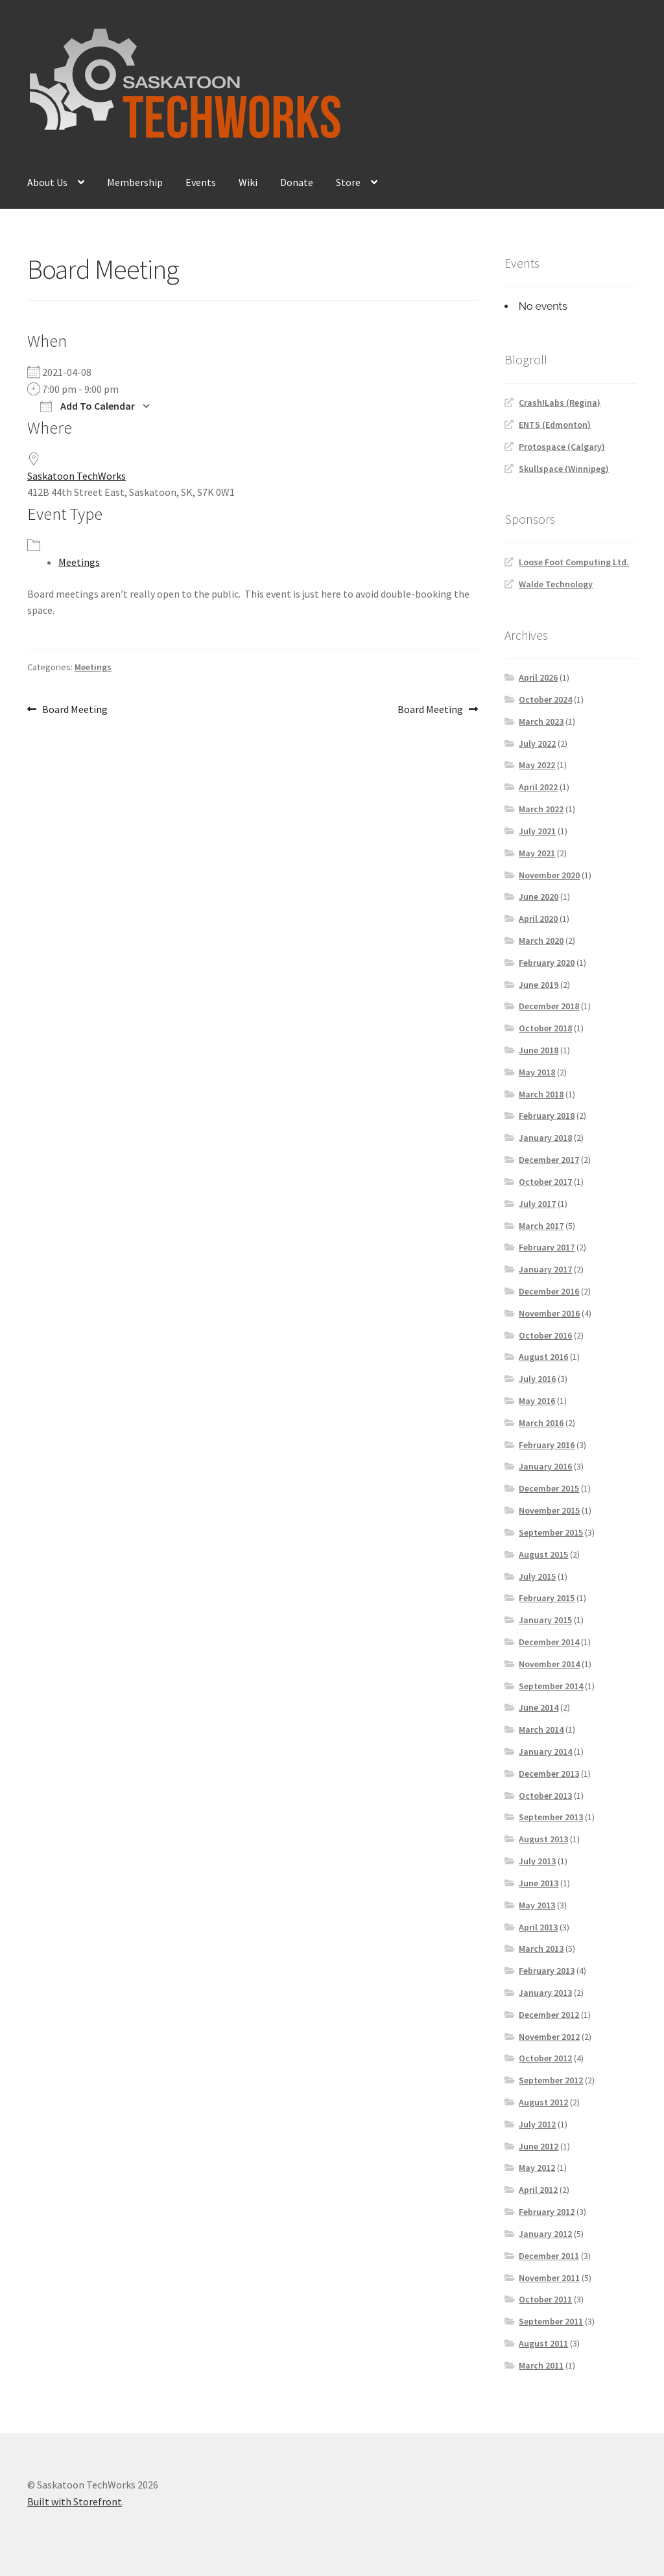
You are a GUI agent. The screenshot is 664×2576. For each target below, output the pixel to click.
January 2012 (545, 2234)
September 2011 (551, 2321)
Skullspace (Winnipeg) (564, 468)
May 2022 (537, 765)
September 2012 (551, 2080)
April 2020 (538, 918)
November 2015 (549, 1510)
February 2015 (547, 1598)
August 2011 (543, 2343)
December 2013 (549, 1773)
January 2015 (545, 1620)
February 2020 (547, 962)
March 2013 (541, 1948)
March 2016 (541, 1423)
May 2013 (537, 1905)
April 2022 (538, 787)
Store (348, 182)
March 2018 (541, 1094)
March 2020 (541, 940)
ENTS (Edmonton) (555, 424)
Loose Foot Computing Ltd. (574, 562)
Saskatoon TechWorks (76, 475)
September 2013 (551, 1817)
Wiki (248, 182)
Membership (135, 182)
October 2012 (545, 2058)
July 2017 (537, 1204)
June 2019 (538, 984)
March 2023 (541, 721)
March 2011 (541, 2365)
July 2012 (537, 2124)
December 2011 (549, 2256)
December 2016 (549, 1291)
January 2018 (545, 1137)
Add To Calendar (87, 405)
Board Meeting (75, 709)
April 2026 (538, 677)
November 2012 (549, 2037)
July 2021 (537, 831)
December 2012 (549, 2014)
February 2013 (547, 1970)
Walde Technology (556, 584)
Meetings (79, 562)
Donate (296, 182)
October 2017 (545, 1182)
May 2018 (537, 1072)
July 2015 (537, 1576)
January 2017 (545, 1269)
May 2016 (537, 1401)
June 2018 (538, 1050)
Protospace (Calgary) (562, 446)
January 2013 (545, 1992)
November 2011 (549, 2278)
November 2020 (549, 875)
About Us (47, 182)
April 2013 (538, 1927)
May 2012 (537, 2167)
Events (200, 182)
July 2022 (537, 743)
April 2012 (538, 2189)
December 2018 (549, 1006)
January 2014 (545, 1751)
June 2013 (538, 1883)
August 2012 (543, 2102)
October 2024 (545, 699)
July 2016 (537, 1379)
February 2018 (547, 1115)
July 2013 (537, 1861)
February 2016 (547, 1445)
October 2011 (545, 2299)
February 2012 (547, 2212)
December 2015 (549, 1488)
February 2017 (547, 1247)
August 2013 (543, 1839)
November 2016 (549, 1313)
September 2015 (551, 1532)
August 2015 (543, 1554)
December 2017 (549, 1159)
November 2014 (549, 1664)
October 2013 (545, 1795)
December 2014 (549, 1642)
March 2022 (541, 809)
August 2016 (543, 1357)
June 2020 (538, 896)
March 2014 (541, 1729)
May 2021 (537, 853)
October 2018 (545, 1028)
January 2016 (545, 1466)
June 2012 (538, 2146)
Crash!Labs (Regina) (559, 402)
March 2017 (541, 1226)
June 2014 (538, 1707)
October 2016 (545, 1335)
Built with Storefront (74, 2501)
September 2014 (551, 1686)
